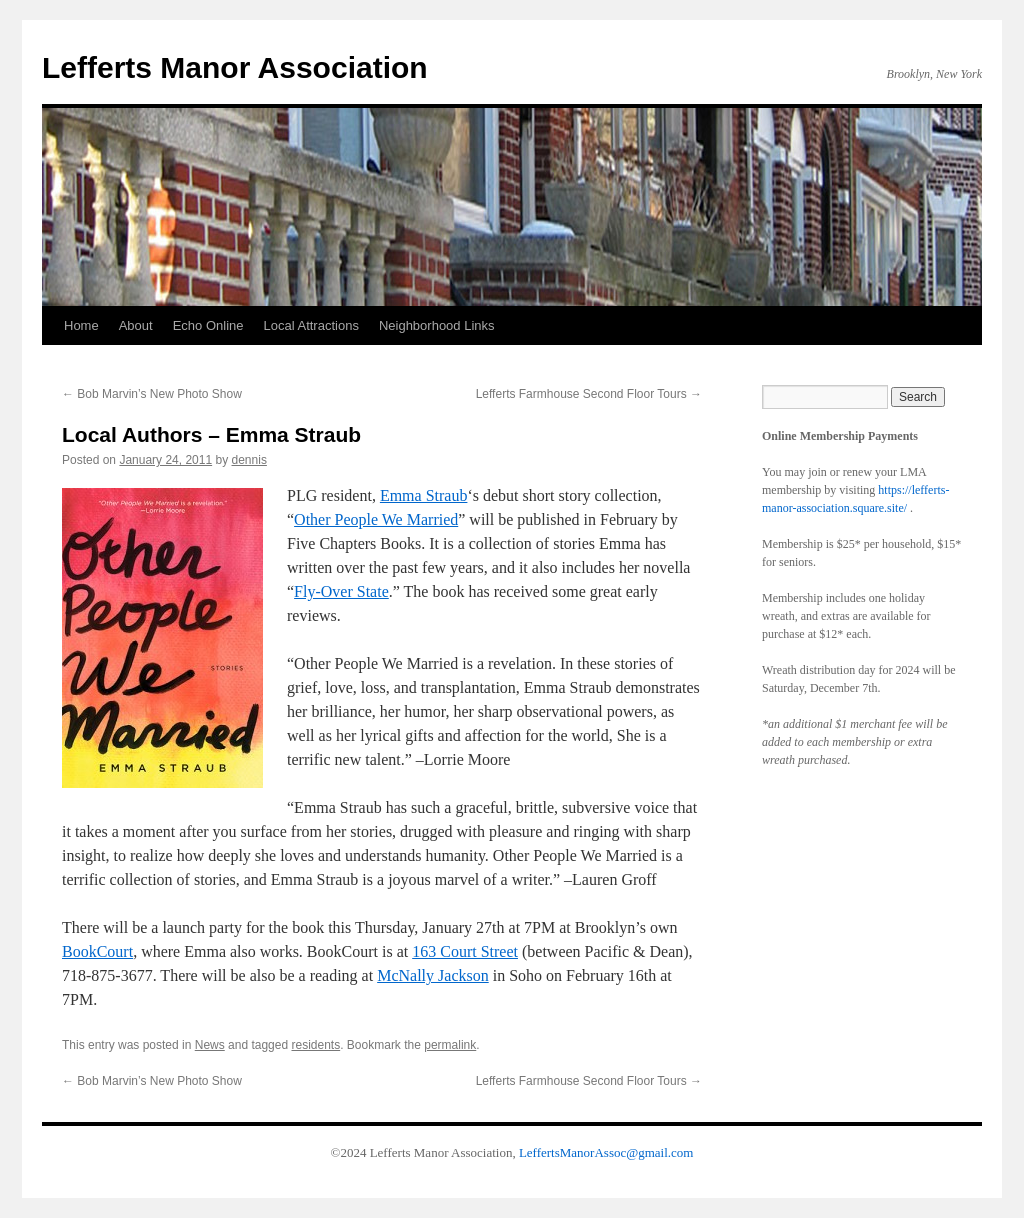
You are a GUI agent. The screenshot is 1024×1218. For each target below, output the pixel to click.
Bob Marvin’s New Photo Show (152, 394)
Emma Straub (424, 495)
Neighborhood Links (437, 325)
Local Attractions (311, 325)
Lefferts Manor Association (235, 67)
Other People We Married (376, 519)
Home (81, 325)
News (210, 1045)
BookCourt (97, 951)
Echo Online (208, 325)
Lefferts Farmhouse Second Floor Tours (589, 394)
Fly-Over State (341, 591)
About (136, 325)
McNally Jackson (433, 975)
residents (315, 1045)
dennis (249, 460)
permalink (450, 1045)
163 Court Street (465, 951)
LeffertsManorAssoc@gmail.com (606, 1152)
